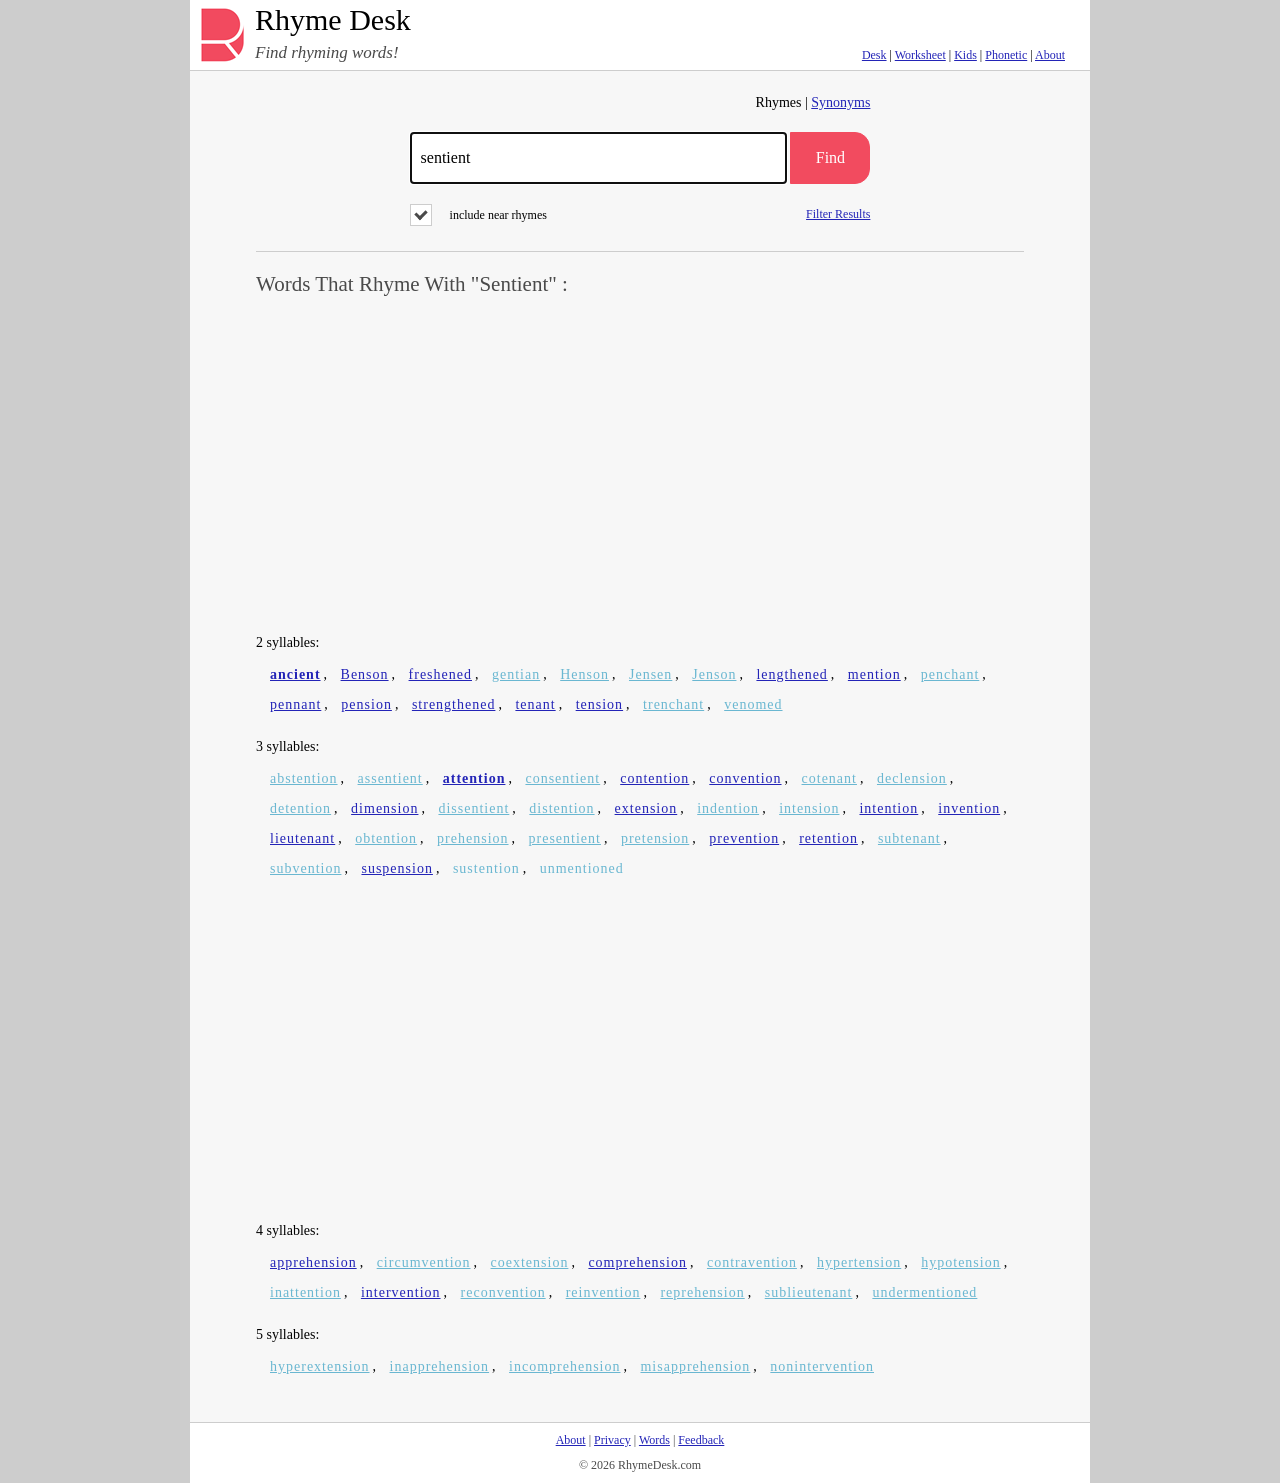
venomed (753, 704)
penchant (950, 674)
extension (646, 808)
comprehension (637, 1262)
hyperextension (320, 1366)
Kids (965, 55)
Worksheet (920, 55)
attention (474, 778)
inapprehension (440, 1366)
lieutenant (302, 838)
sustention (486, 868)
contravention (752, 1262)
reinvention (603, 1292)
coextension (530, 1262)
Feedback (701, 1440)
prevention (744, 838)
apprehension (313, 1262)
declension (912, 778)
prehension (472, 838)
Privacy (612, 1440)
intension (809, 808)
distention (561, 808)
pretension (655, 838)
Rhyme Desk (333, 20)
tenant (535, 704)
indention (728, 808)
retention (828, 838)
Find (830, 157)
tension (599, 704)
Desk (874, 55)
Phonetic (1006, 55)
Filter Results (838, 213)
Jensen (650, 674)
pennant (295, 704)
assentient (390, 778)
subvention (305, 868)
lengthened (791, 674)
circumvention (424, 1262)
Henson (584, 674)
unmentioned (582, 868)
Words (654, 1440)
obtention (386, 838)
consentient (562, 778)
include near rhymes (478, 215)
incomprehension (564, 1366)
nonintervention (822, 1366)
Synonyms (840, 102)
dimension (384, 808)
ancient (295, 674)
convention (745, 778)
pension (366, 704)
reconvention (503, 1292)
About (1050, 55)
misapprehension (695, 1366)
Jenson (714, 674)
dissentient (473, 808)
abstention (304, 778)
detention (300, 808)
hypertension (859, 1262)
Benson (365, 674)
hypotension (960, 1262)
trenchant (673, 704)
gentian (516, 674)
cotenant (829, 778)
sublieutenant (809, 1292)
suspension (396, 868)
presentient (565, 838)
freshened (440, 674)
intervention (401, 1292)
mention (874, 674)
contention (654, 778)
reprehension (702, 1292)
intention (888, 808)
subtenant (909, 838)
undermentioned (924, 1292)
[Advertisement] (640, 466)
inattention (305, 1292)
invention (969, 808)
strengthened (454, 704)
